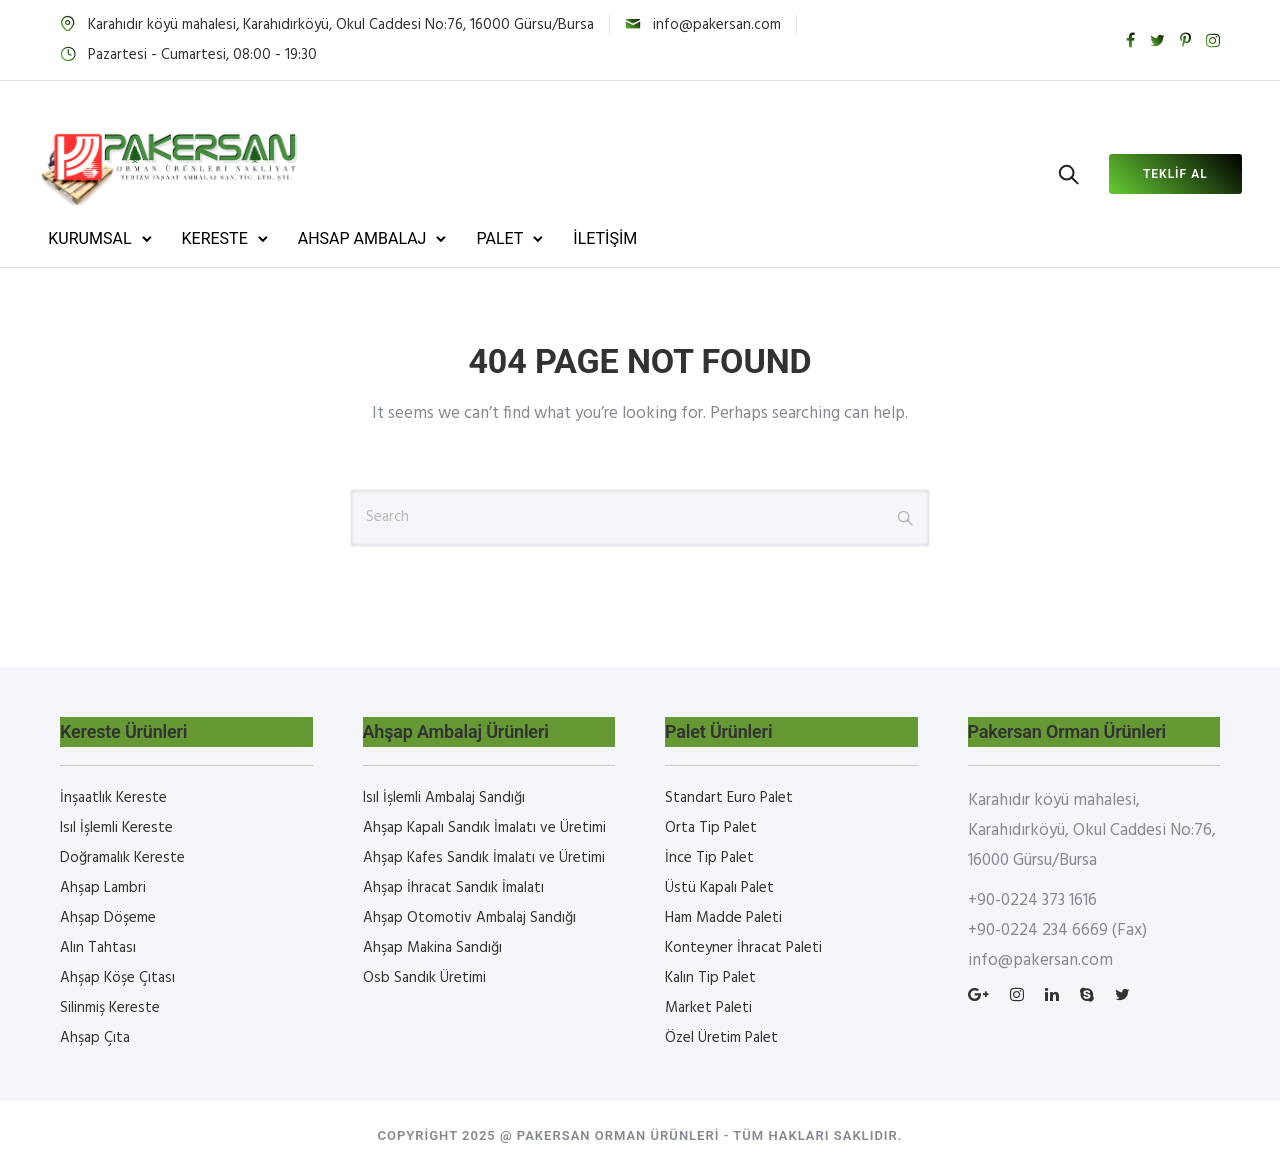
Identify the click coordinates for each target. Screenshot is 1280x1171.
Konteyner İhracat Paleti (743, 948)
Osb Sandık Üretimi (424, 978)
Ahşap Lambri (103, 888)
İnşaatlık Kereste (113, 798)
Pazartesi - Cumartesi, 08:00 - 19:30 (202, 55)
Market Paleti (708, 1008)
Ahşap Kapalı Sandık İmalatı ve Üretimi (484, 828)
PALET (521, 238)
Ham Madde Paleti (723, 918)
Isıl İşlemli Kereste (116, 828)
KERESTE (236, 238)
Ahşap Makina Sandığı (432, 948)
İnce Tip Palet (709, 858)
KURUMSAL (111, 238)
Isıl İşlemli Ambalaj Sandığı (444, 798)
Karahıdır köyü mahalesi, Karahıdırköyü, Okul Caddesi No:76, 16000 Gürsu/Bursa (341, 25)
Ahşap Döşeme (108, 918)
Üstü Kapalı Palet (719, 888)
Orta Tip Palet (711, 828)
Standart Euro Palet (729, 798)
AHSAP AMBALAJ (383, 238)
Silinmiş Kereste (110, 1008)
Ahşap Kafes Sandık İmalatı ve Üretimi (484, 858)
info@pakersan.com (717, 25)
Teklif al (1153, 174)
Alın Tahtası (98, 948)
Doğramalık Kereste (122, 858)
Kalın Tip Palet (710, 978)
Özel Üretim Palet (721, 1038)
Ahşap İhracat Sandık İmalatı (453, 888)
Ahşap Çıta (95, 1038)
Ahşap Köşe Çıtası (117, 978)
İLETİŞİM (627, 238)
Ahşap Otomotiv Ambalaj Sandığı (469, 918)
